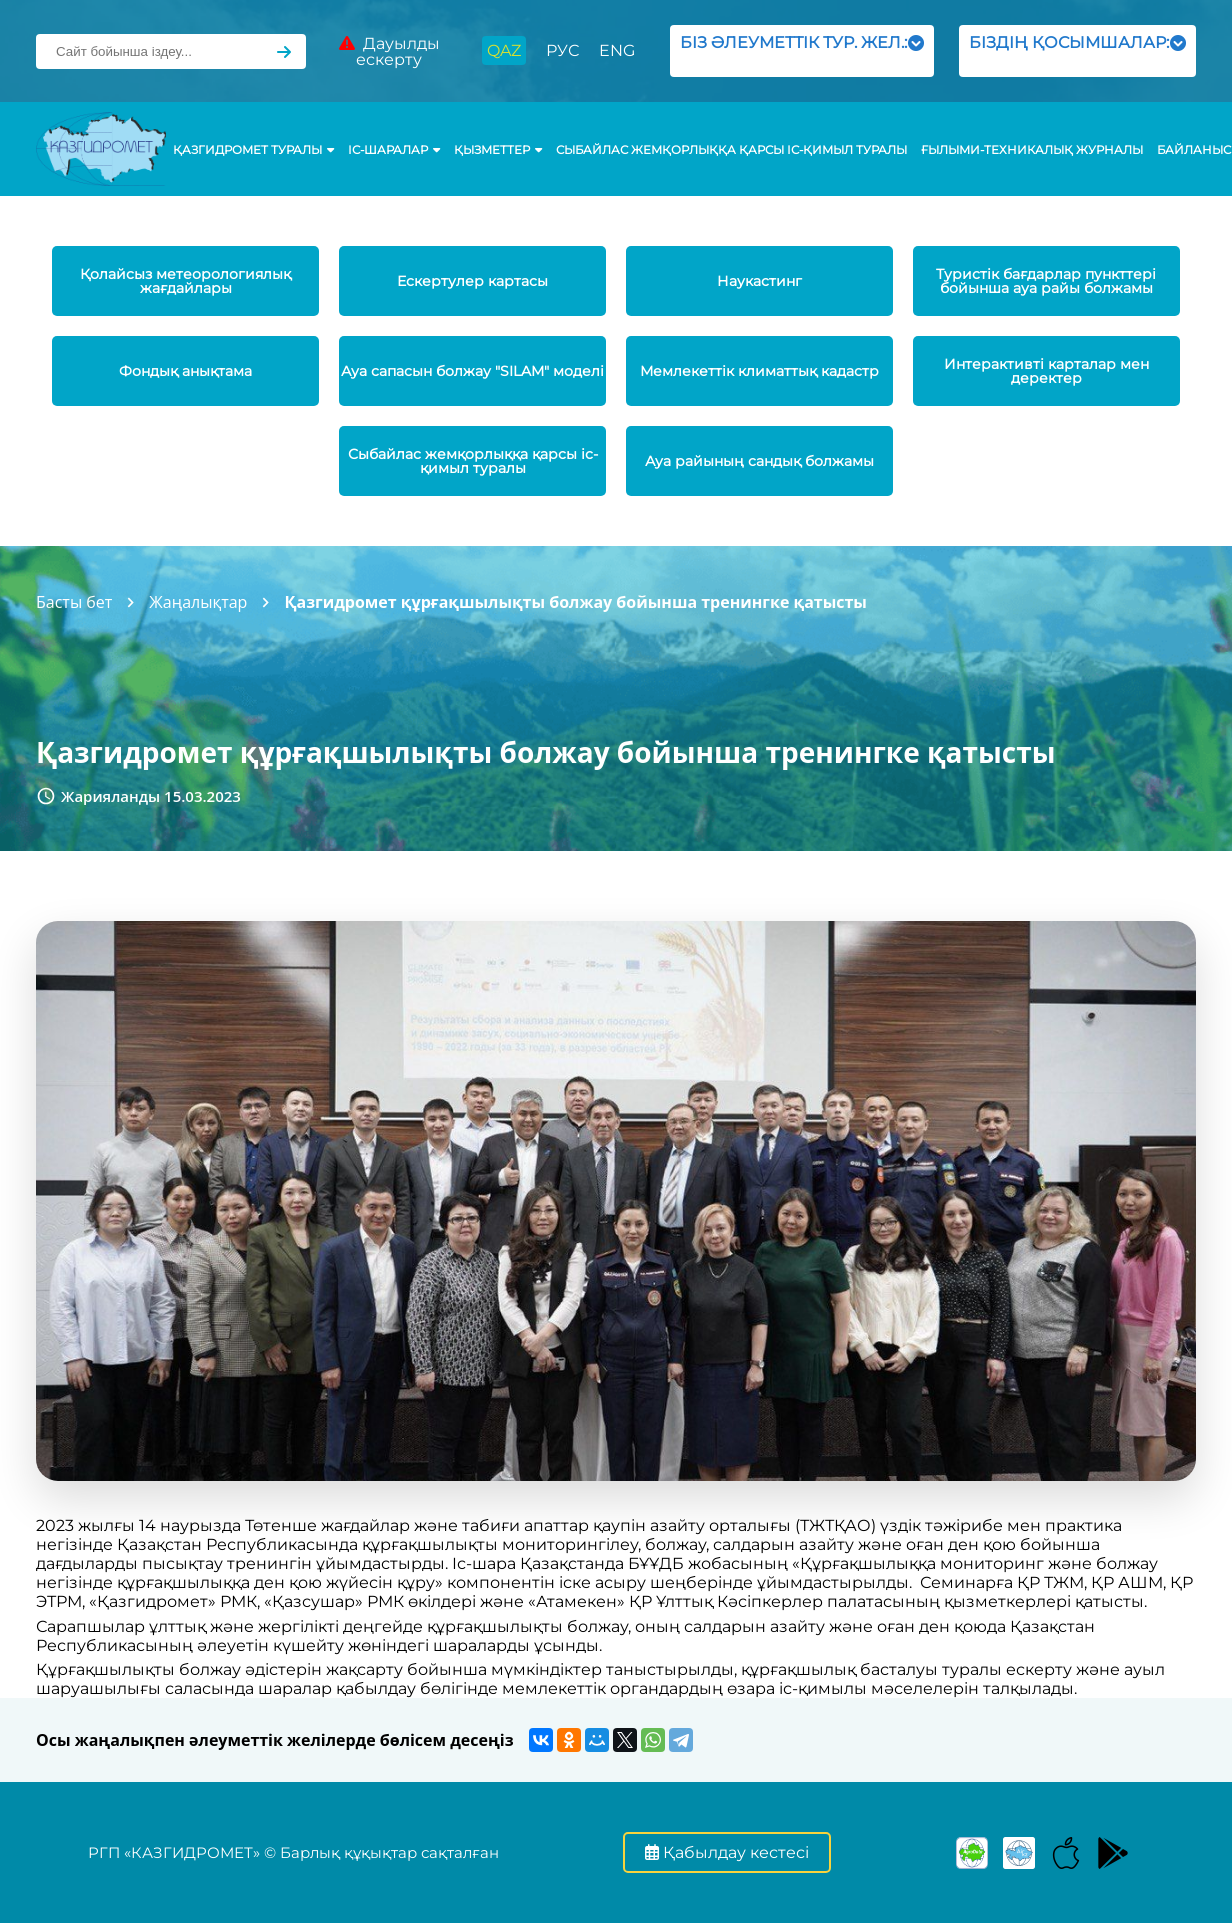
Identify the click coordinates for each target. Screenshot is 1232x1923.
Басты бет (74, 602)
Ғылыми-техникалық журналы (1032, 150)
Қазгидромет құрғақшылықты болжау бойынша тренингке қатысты (575, 602)
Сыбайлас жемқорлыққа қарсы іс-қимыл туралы (731, 150)
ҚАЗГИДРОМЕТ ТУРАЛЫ (253, 150)
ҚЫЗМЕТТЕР (498, 150)
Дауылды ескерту (389, 51)
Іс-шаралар (394, 150)
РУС (562, 50)
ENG (617, 50)
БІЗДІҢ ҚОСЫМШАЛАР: (1077, 50)
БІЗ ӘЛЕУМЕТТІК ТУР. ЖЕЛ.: (801, 50)
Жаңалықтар (198, 602)
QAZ (504, 50)
